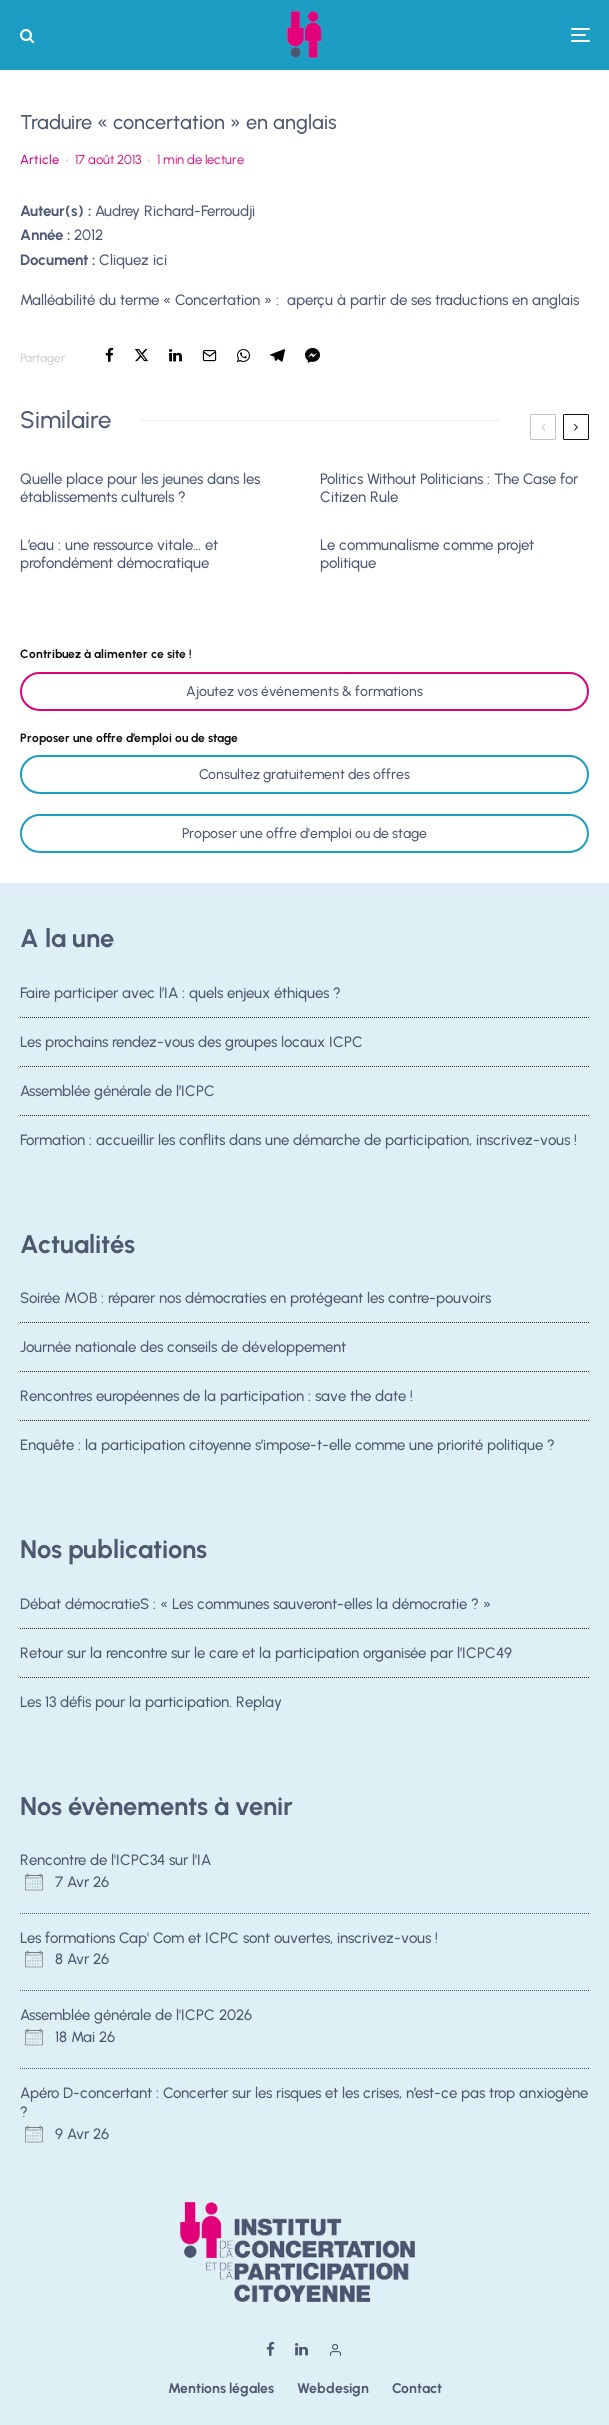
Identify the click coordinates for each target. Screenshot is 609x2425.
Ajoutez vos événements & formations (304, 691)
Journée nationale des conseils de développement (183, 1347)
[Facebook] (270, 2349)
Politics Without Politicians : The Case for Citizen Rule (449, 488)
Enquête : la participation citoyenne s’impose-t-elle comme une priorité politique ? (287, 1450)
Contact (417, 2388)
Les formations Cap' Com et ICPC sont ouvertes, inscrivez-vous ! (229, 1938)
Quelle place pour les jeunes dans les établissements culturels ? (140, 488)
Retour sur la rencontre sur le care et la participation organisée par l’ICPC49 (266, 1653)
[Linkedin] (301, 2349)
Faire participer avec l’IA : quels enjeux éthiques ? (180, 993)
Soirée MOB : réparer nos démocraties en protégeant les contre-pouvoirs (255, 1298)
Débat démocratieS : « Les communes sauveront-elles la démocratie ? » (255, 1604)
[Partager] (109, 355)
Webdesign (333, 2388)
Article (39, 159)
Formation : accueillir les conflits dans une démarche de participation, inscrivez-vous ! (298, 1144)
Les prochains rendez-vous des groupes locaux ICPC (191, 1042)
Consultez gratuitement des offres (304, 774)
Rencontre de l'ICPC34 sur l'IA (115, 1860)
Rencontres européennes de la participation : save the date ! (216, 1397)
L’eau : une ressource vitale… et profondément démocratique (119, 554)
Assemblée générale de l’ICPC (117, 1091)
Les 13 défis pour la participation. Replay (151, 1702)
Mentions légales (221, 2388)
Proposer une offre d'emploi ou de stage (304, 833)
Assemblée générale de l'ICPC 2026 (136, 2015)
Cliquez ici (133, 260)
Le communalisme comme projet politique (427, 554)
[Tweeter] (141, 355)
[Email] (209, 355)
